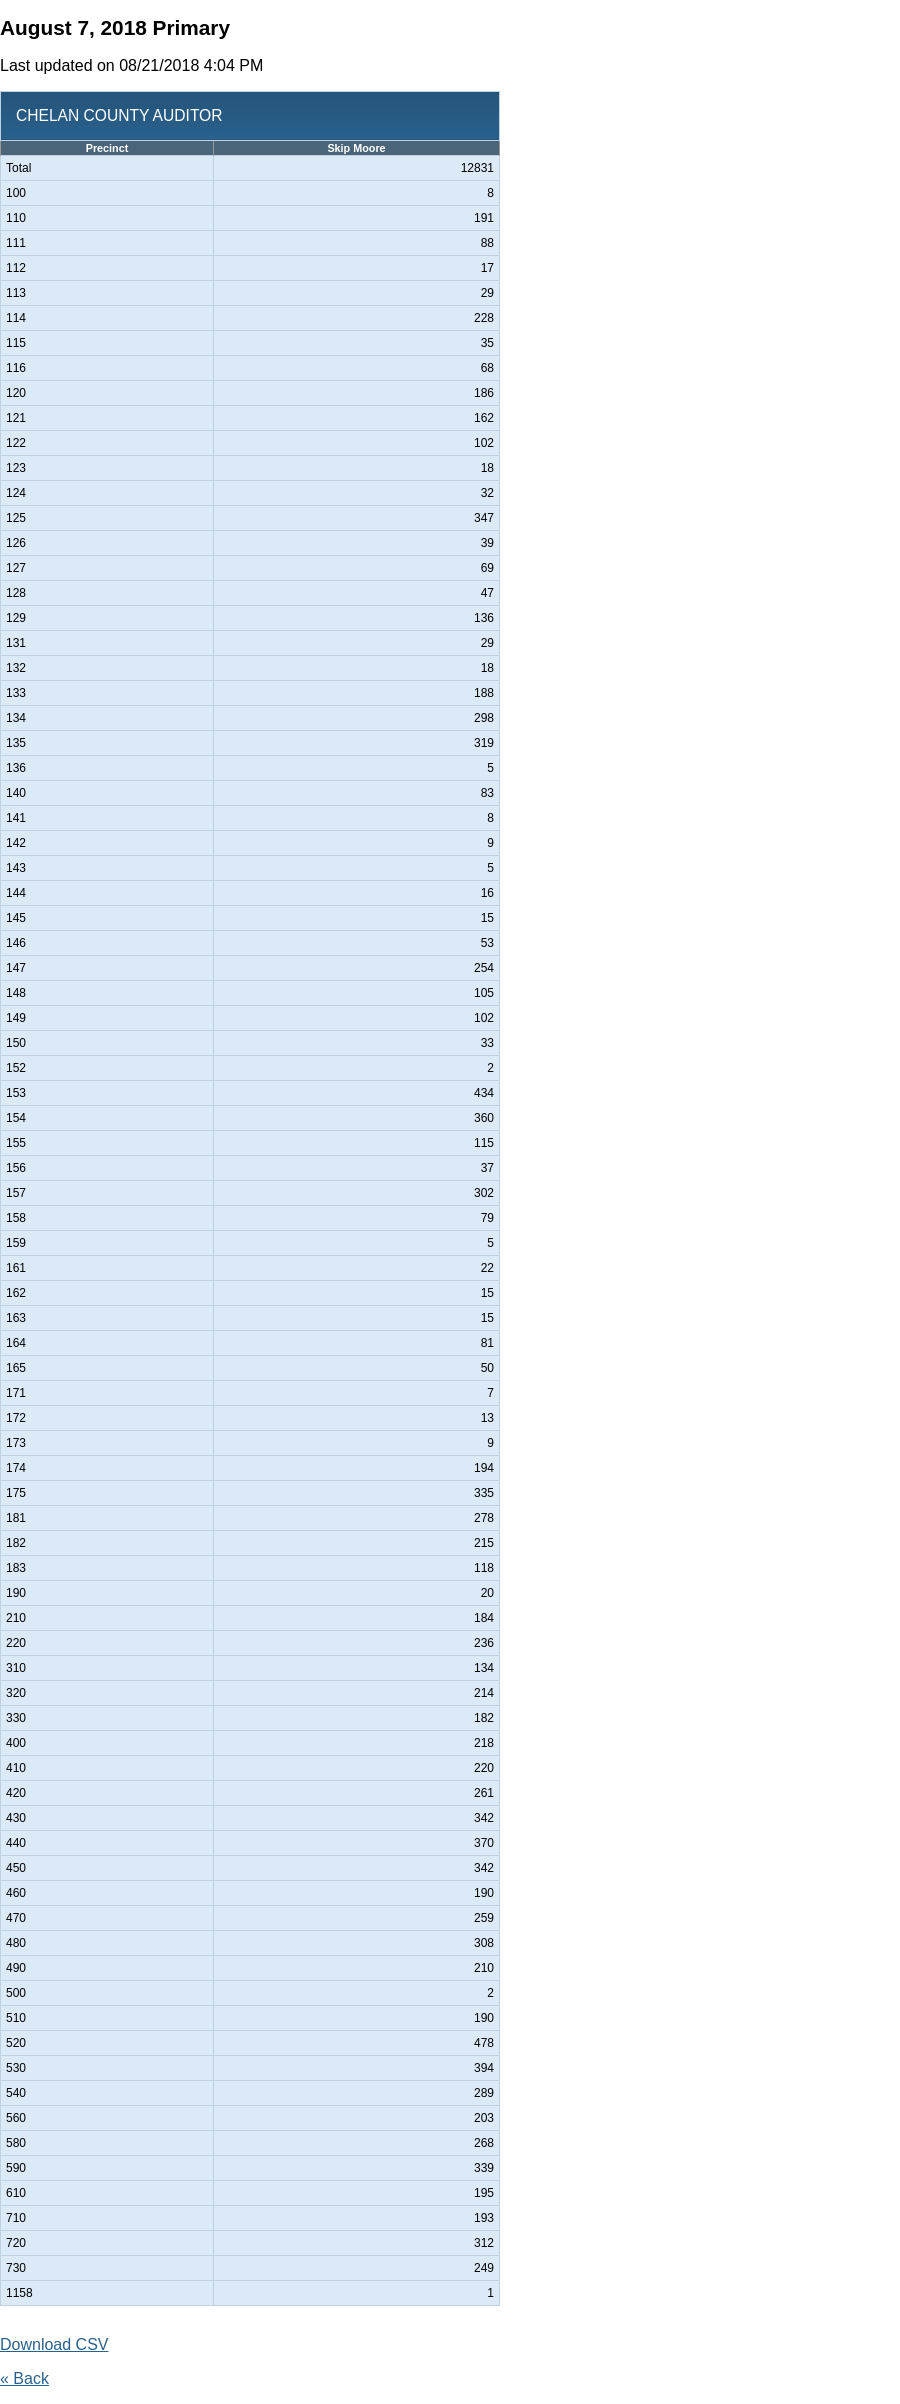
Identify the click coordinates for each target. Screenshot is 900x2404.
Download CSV (54, 2344)
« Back (24, 2378)
